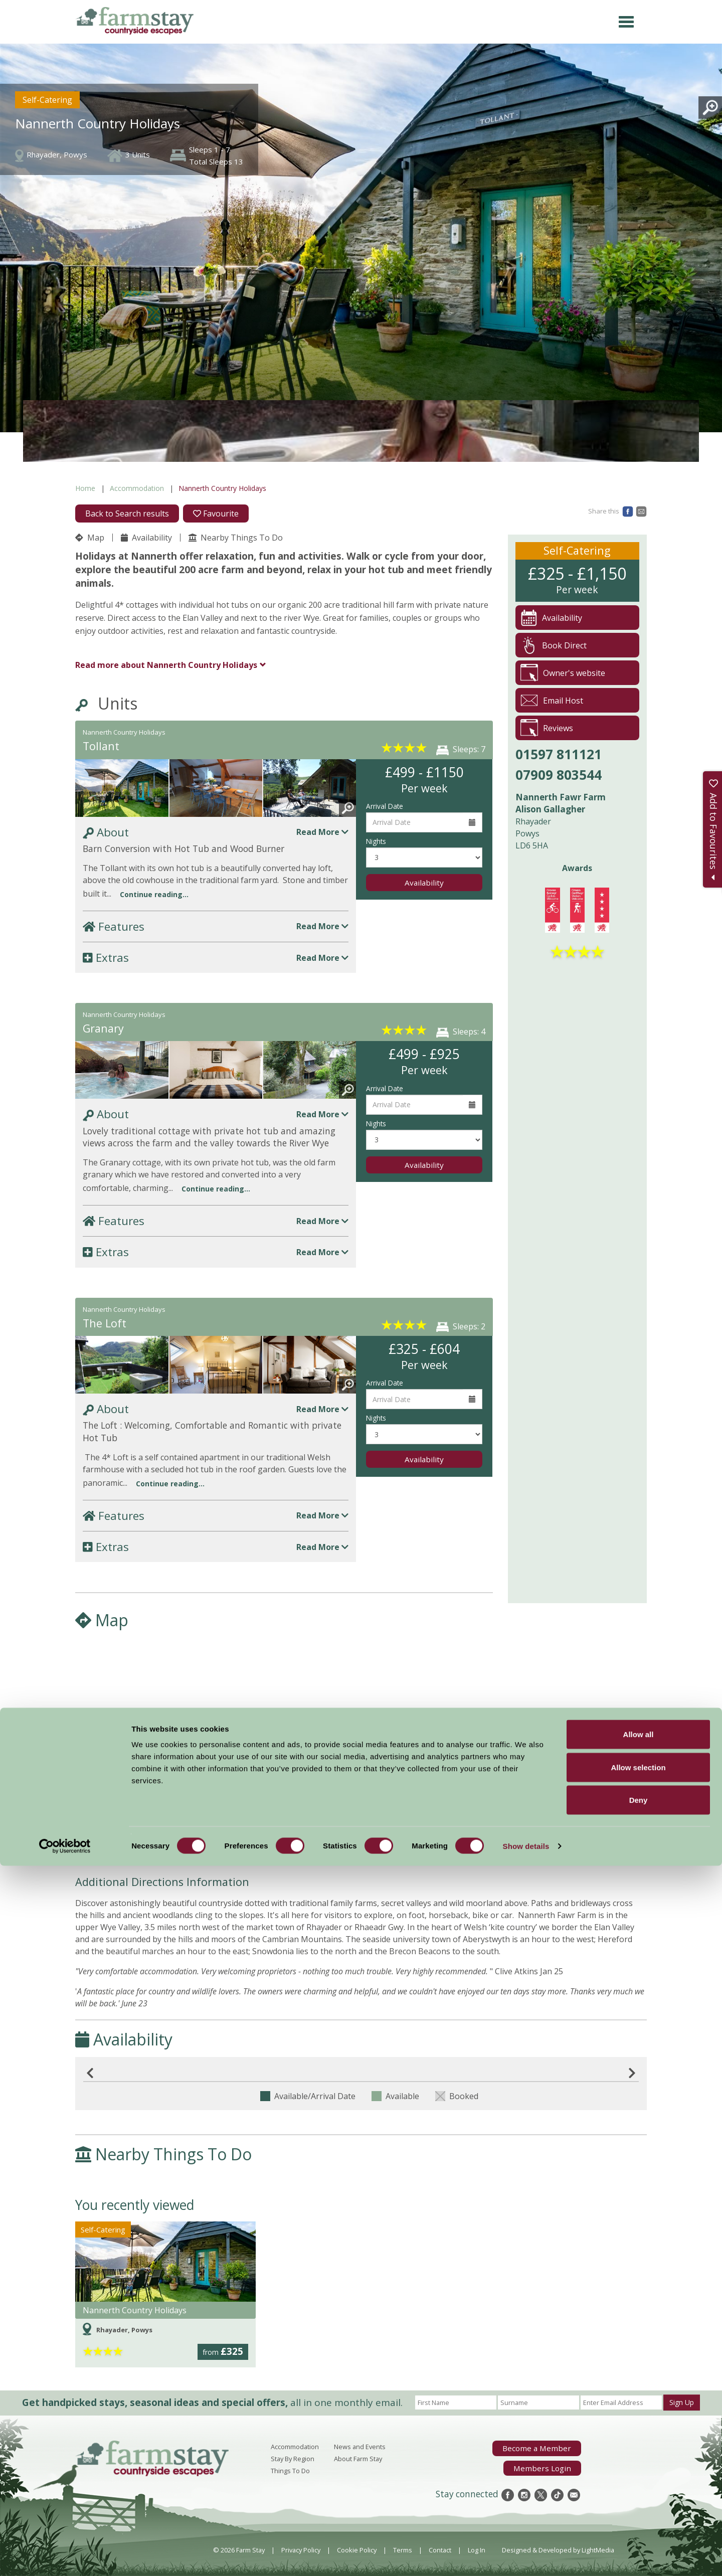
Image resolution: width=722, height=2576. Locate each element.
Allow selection (638, 2477)
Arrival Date (384, 806)
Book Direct (553, 645)
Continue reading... (154, 894)
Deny (638, 2510)
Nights (376, 841)
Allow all (638, 2444)
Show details (526, 2556)
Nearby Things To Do (236, 538)
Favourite (216, 513)
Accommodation (137, 488)
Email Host (551, 700)
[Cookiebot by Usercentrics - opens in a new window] (65, 2556)
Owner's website (562, 672)
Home (85, 488)
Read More (322, 831)
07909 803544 (558, 775)
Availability (146, 538)
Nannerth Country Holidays (166, 664)
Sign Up (681, 2402)
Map (89, 538)
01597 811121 (558, 754)
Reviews (546, 728)
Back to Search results (127, 513)
